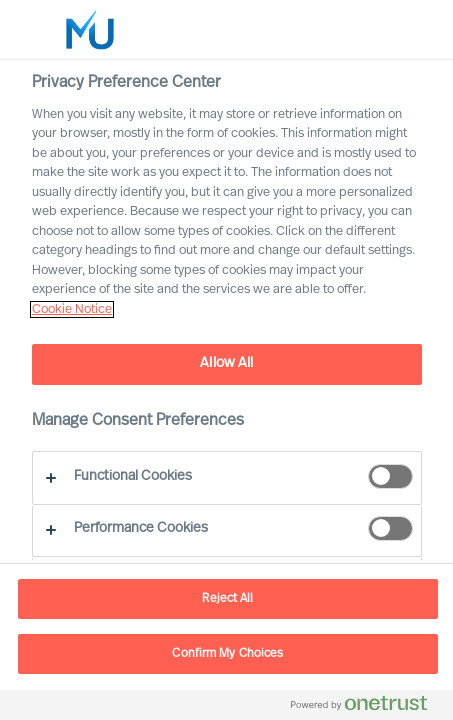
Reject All (227, 599)
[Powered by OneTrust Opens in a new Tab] (367, 707)
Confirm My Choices (227, 654)
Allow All (226, 363)
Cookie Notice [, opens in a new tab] (72, 309)
